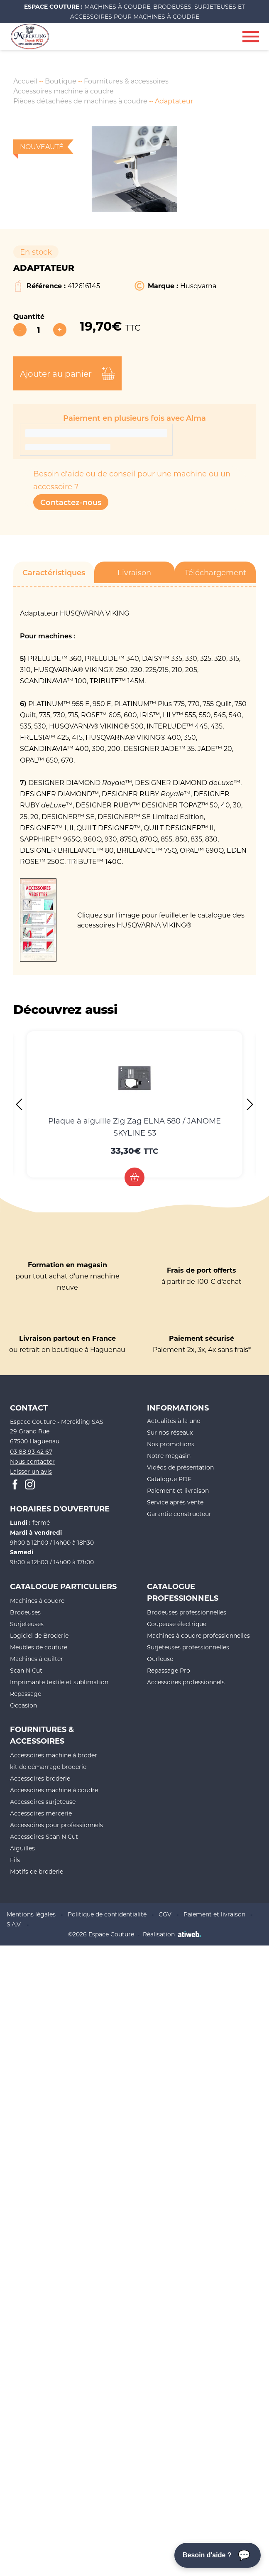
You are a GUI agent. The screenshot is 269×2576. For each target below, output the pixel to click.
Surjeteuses (27, 1624)
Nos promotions (170, 1444)
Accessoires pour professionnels (56, 1825)
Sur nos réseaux (170, 1432)
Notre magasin (169, 1456)
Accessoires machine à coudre (63, 90)
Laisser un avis (31, 1471)
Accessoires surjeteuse (43, 1802)
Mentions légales (31, 1914)
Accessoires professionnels (186, 1682)
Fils (15, 1860)
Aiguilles (22, 1848)
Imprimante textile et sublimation (59, 1682)
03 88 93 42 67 (31, 1451)
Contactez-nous (70, 502)
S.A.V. (14, 1924)
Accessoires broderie (40, 1778)
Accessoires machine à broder (53, 1755)
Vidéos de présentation (180, 1467)
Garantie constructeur (179, 1514)
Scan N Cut (26, 1670)
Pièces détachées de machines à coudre (80, 100)
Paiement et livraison (178, 1490)
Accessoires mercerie (41, 1813)
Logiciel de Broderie (39, 1635)
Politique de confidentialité (107, 1914)
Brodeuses (25, 1612)
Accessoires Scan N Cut (44, 1836)
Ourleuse (160, 1659)
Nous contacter (32, 1461)
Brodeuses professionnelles (186, 1612)
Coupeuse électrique (176, 1624)
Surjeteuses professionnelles (188, 1647)
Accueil (25, 80)
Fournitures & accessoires (126, 80)
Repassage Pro (168, 1670)
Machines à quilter (36, 1659)
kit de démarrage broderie (48, 1767)
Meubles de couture (38, 1647)
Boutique (60, 80)
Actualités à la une (173, 1421)
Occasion (23, 1705)
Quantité (28, 316)
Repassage (25, 1694)
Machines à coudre (37, 1600)
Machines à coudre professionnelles (198, 1635)
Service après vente (175, 1502)
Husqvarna (198, 285)
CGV (165, 1914)
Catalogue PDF (169, 1479)
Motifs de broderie (36, 1871)
